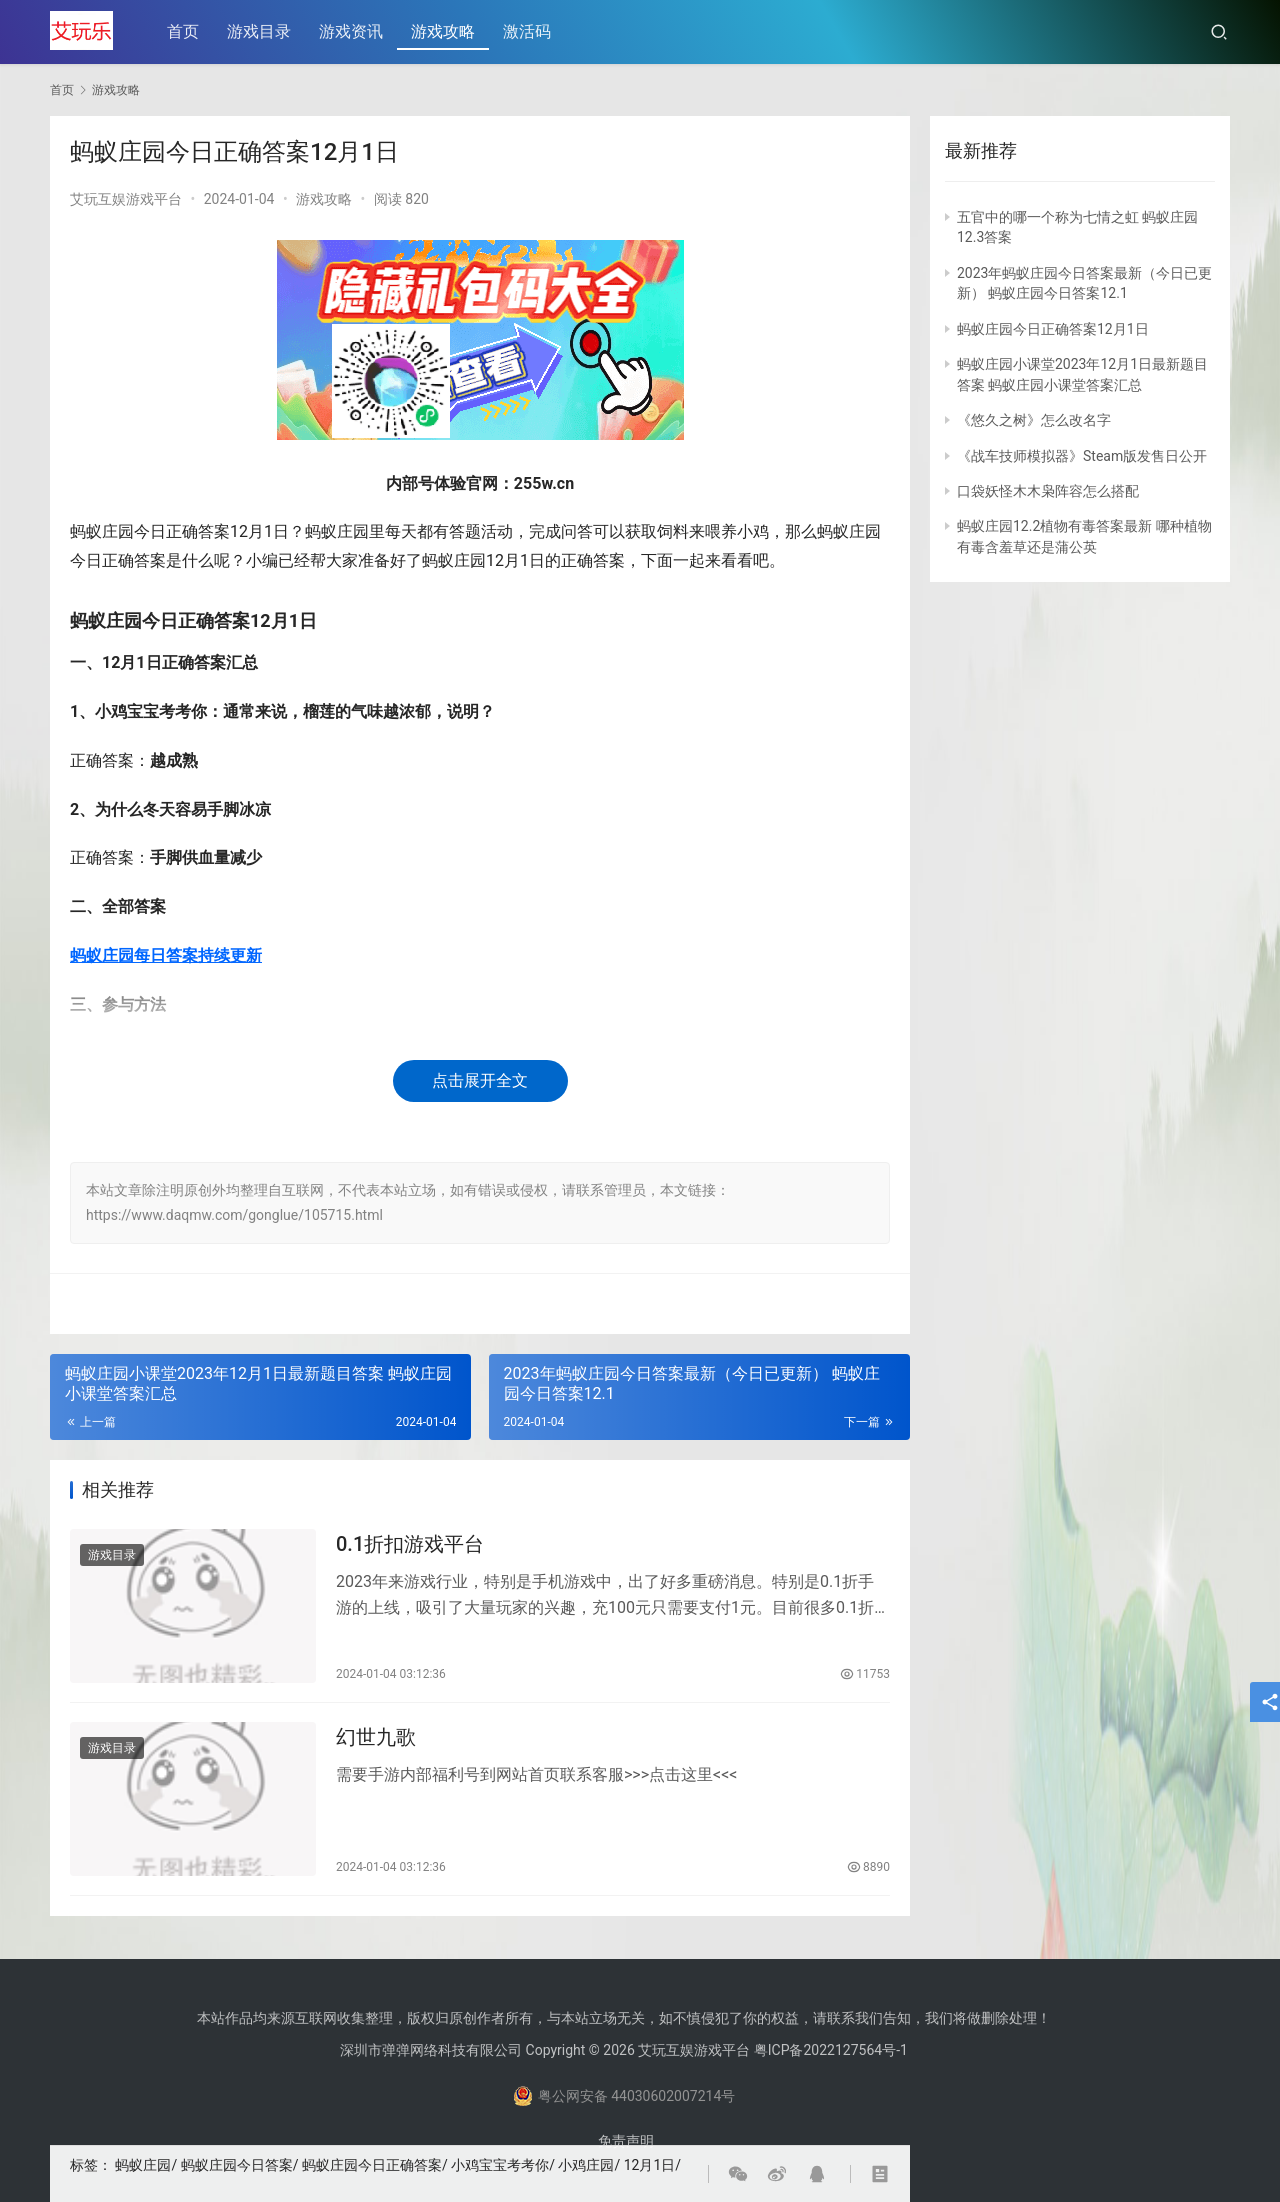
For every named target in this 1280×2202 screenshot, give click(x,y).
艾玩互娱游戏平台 (126, 199)
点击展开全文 (480, 1080)
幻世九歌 (376, 1740)
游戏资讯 (353, 31)
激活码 (529, 31)
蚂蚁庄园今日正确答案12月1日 (1053, 329)
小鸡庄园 (586, 2165)
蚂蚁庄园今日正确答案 (372, 2165)
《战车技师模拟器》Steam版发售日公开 (1082, 456)
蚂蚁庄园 (143, 2165)
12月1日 (650, 2165)
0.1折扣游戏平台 (410, 1545)
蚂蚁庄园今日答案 (237, 2165)
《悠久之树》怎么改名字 (1034, 420)
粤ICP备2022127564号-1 (831, 2050)
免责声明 (626, 2141)
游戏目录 (261, 31)
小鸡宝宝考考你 (500, 2165)
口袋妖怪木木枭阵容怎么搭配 (1048, 491)
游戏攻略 (445, 31)
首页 (185, 31)
